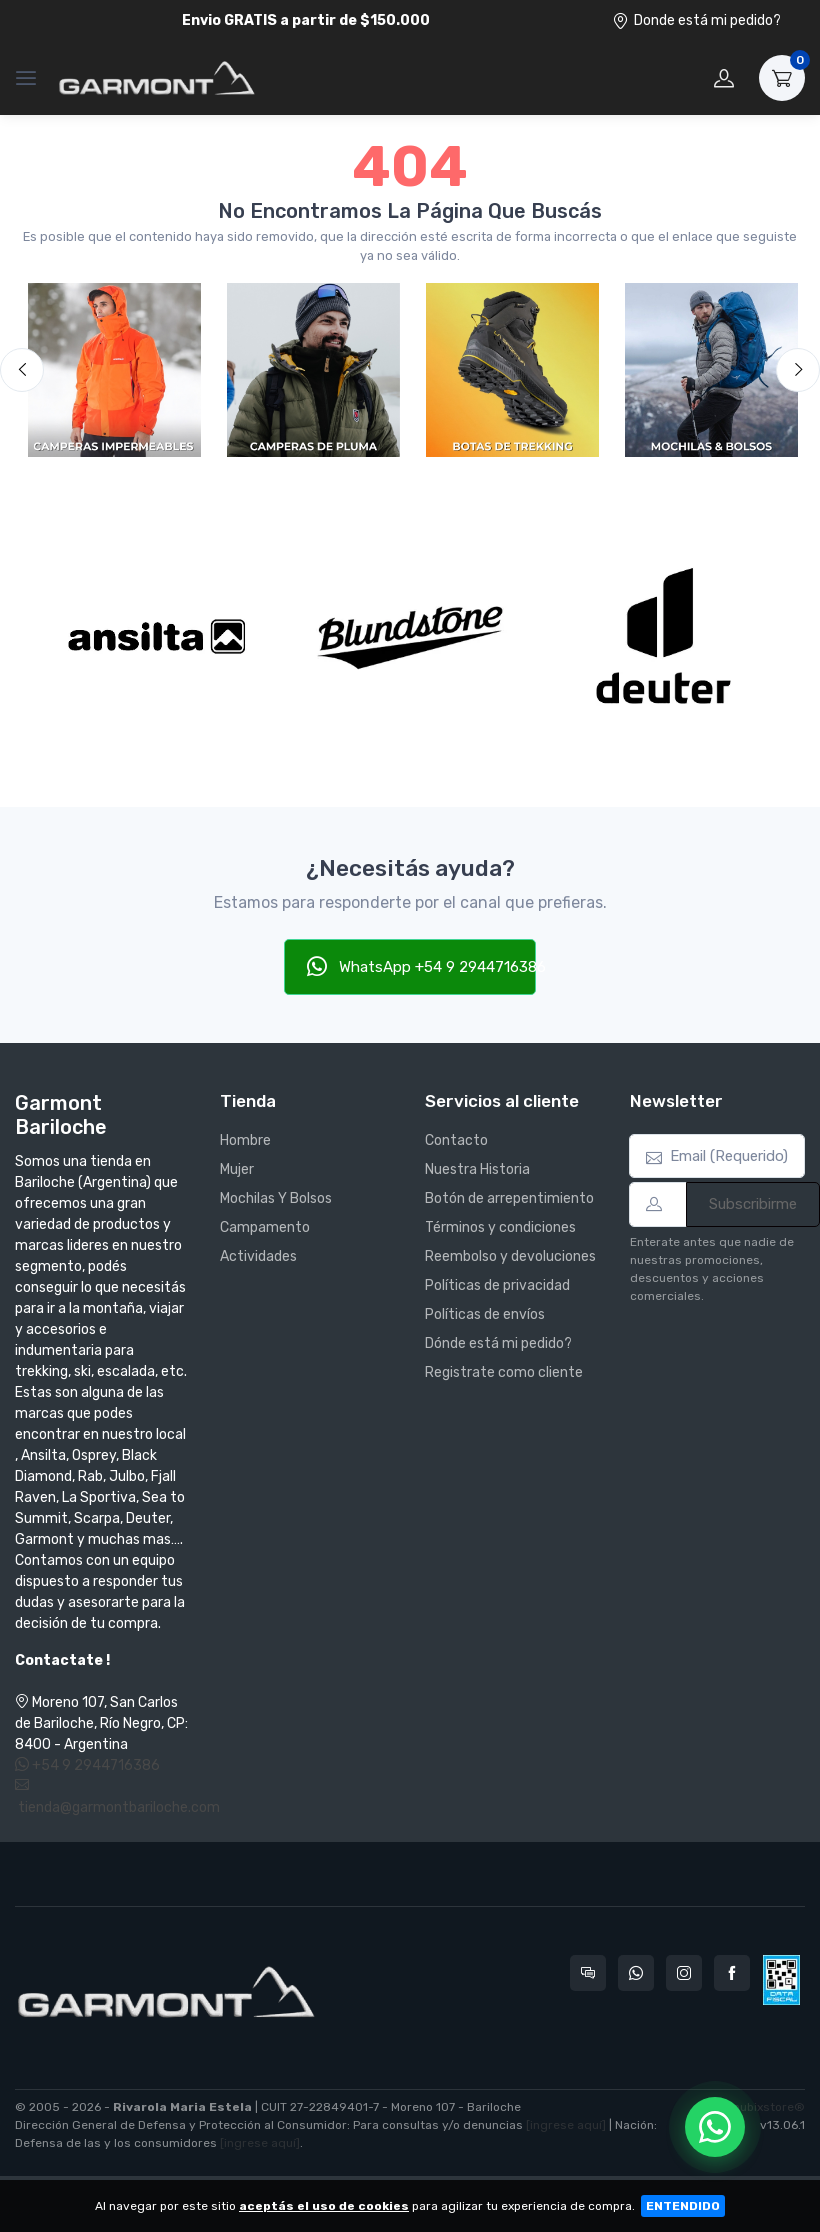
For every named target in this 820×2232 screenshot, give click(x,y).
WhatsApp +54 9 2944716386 (422, 966)
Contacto (456, 1140)
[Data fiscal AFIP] (781, 1980)
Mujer (237, 1169)
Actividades (258, 1256)
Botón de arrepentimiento (509, 1198)
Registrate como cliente (504, 1372)
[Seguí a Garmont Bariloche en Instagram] (684, 1973)
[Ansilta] (156, 636)
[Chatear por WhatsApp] (715, 2127)
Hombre (245, 1140)
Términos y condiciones (500, 1227)
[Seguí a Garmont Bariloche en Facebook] (732, 1973)
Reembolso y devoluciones (510, 1256)
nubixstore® (769, 2107)
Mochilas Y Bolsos (276, 1198)
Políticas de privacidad (497, 1285)
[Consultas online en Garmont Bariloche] (588, 1973)
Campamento (265, 1227)
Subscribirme (753, 1204)
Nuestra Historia (477, 1169)
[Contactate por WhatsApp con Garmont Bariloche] (636, 1973)
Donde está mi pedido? (696, 20)
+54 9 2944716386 (87, 1765)
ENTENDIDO (683, 2206)
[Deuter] (663, 636)
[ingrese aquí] (566, 2125)
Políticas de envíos (485, 1314)
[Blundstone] (409, 636)
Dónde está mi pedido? (498, 1343)
